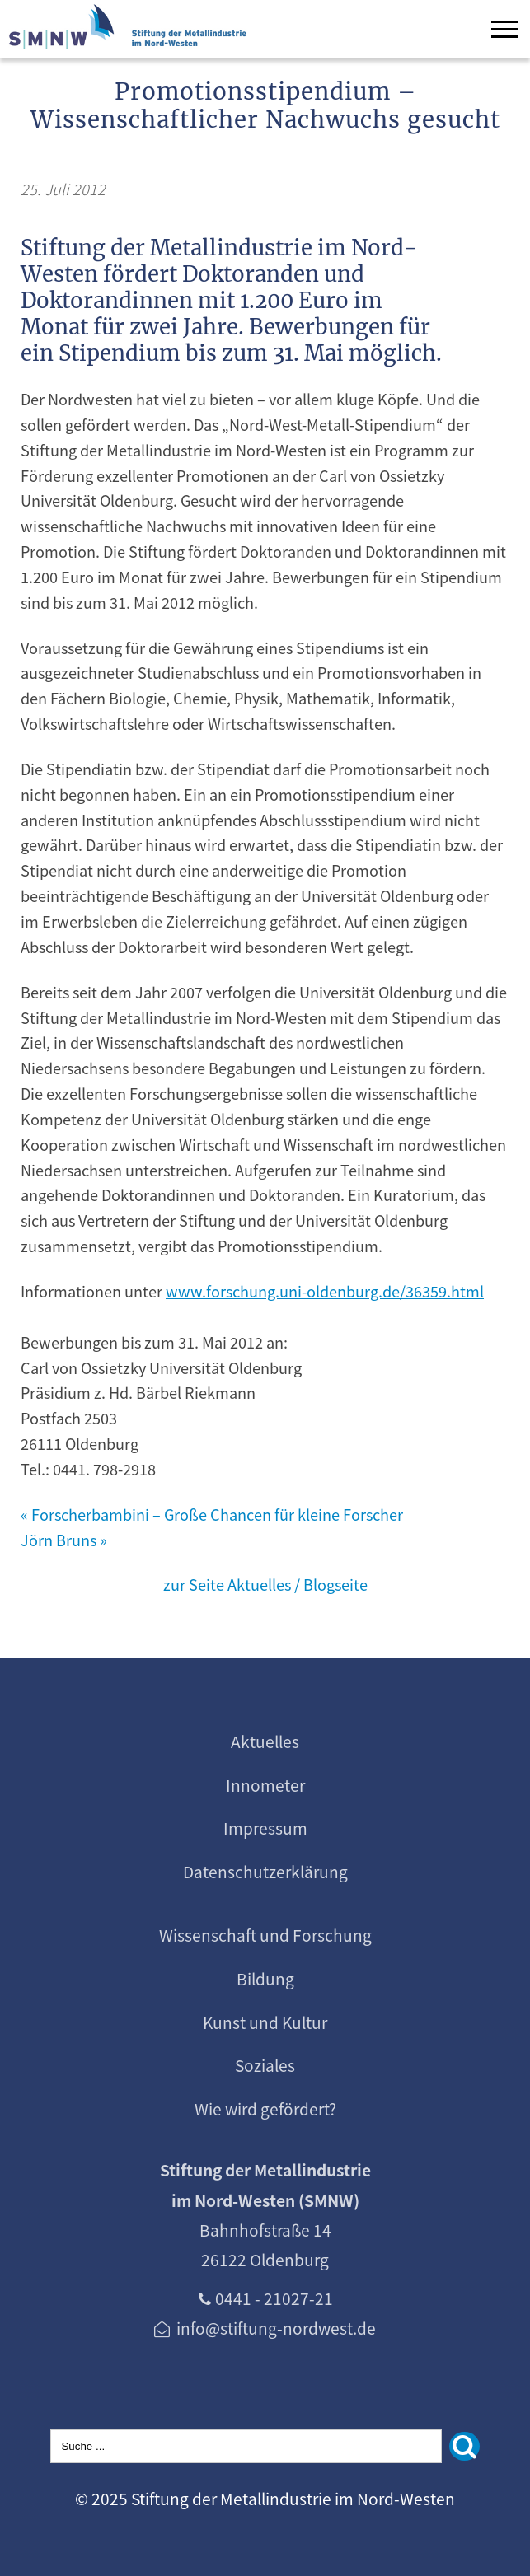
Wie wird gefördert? (265, 2108)
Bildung (265, 1978)
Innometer (265, 1785)
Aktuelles (265, 1741)
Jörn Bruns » (64, 1539)
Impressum (265, 1828)
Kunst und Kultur (265, 2022)
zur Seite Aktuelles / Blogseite (265, 1584)
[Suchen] (464, 2446)
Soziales (265, 2065)
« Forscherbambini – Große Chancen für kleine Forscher (212, 1514)
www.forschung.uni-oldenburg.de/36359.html (325, 1291)
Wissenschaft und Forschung (265, 1935)
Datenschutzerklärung (265, 1871)
